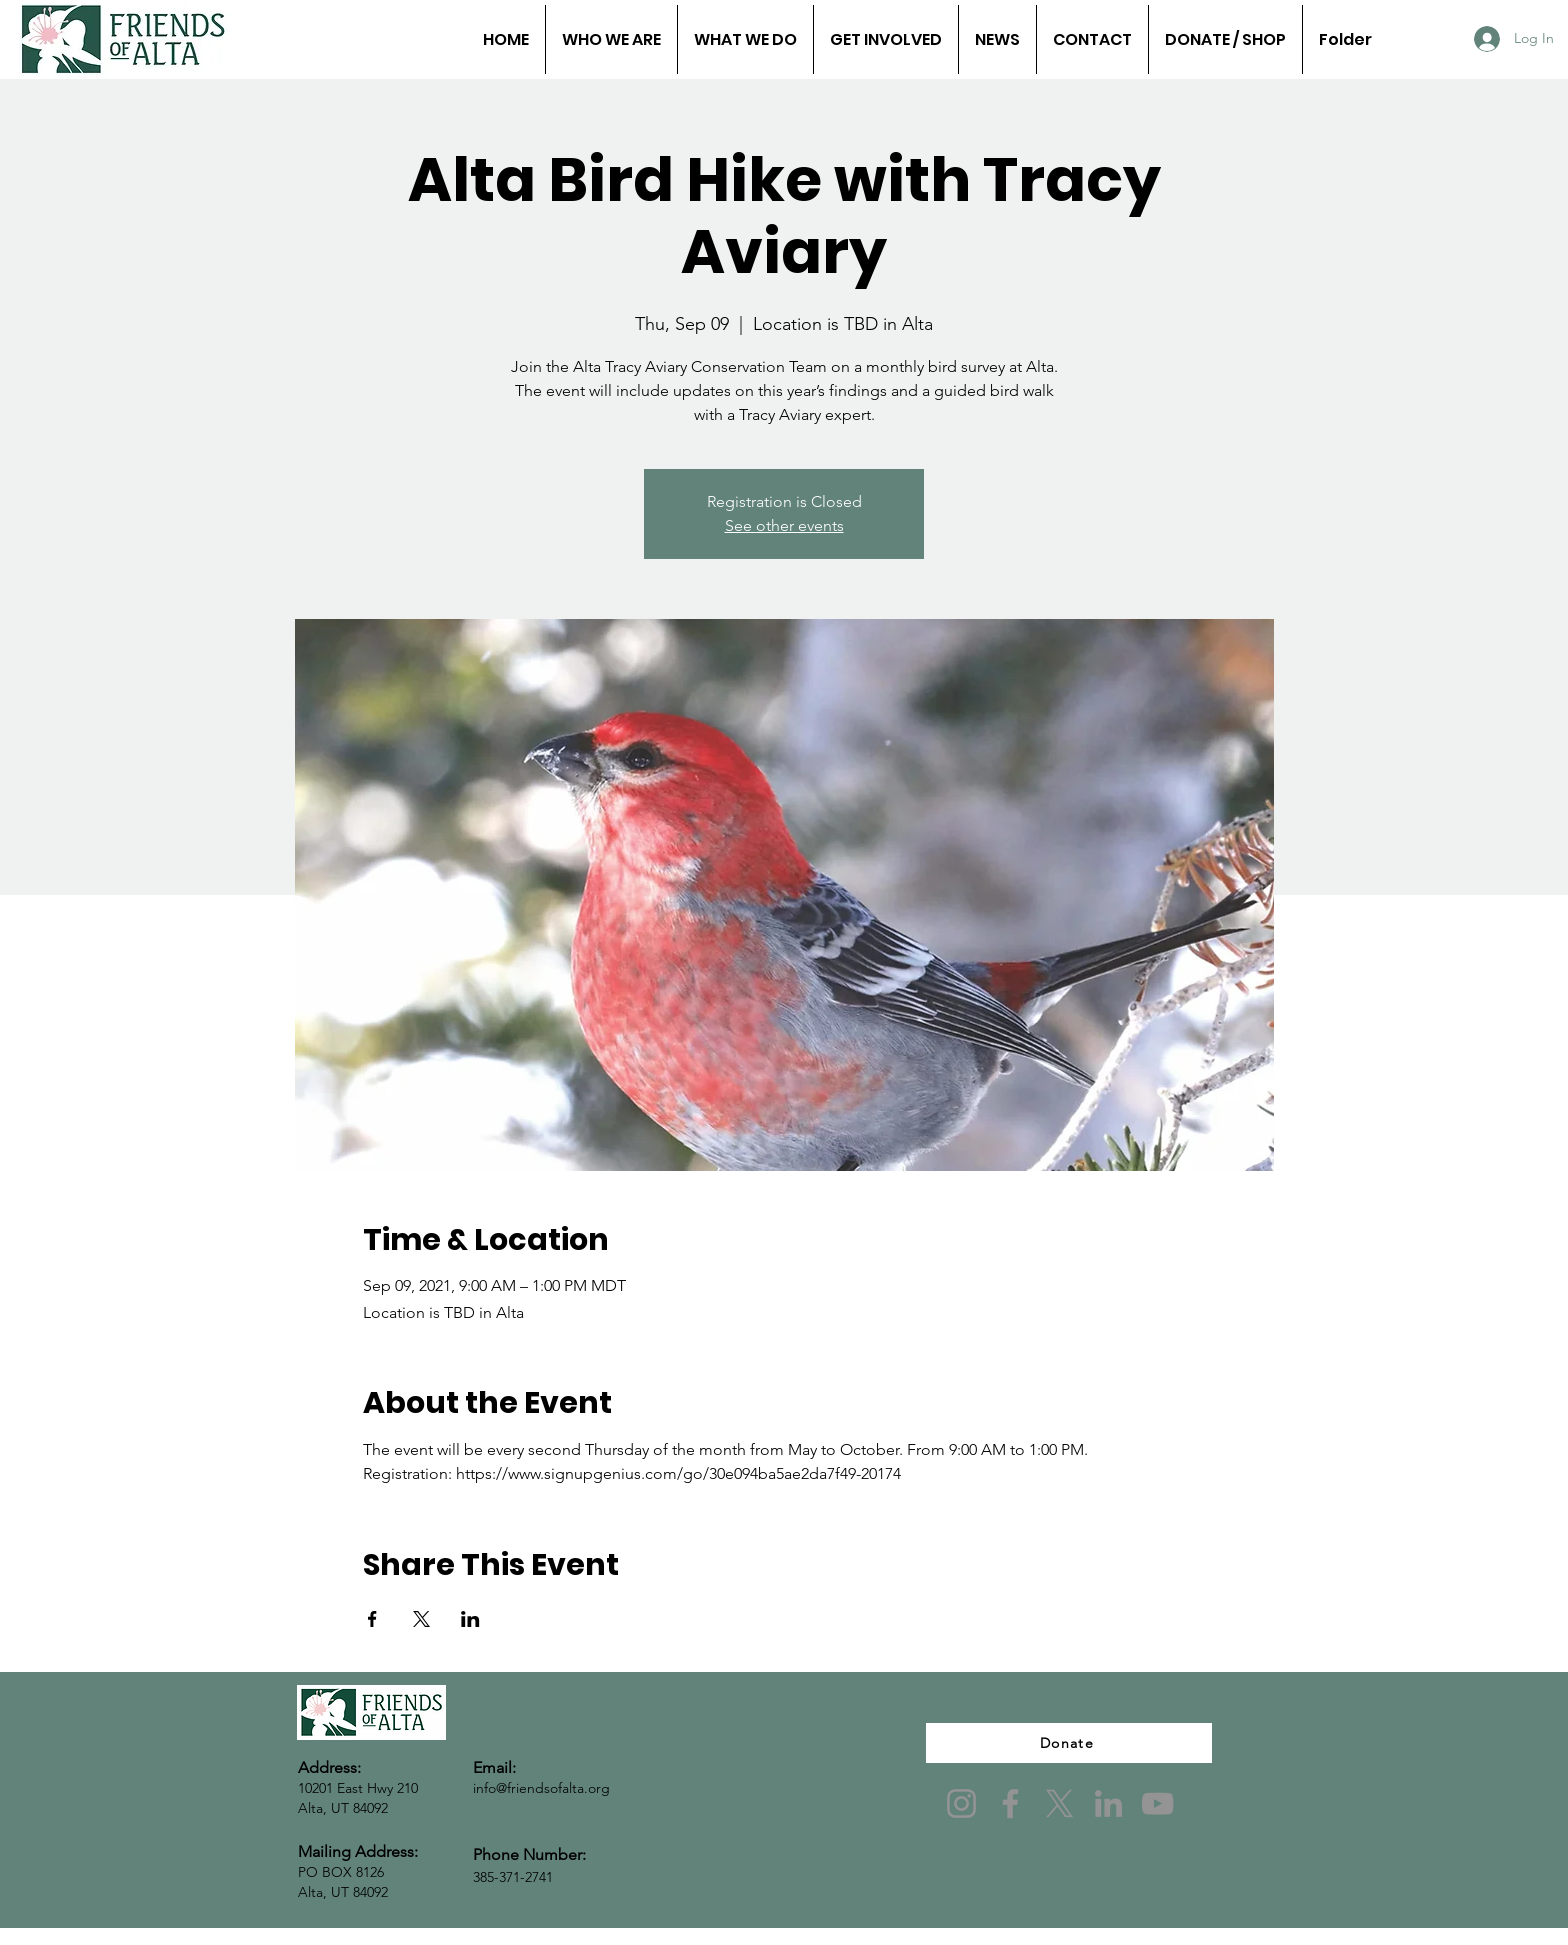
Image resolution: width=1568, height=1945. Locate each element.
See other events (784, 525)
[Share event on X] (421, 1619)
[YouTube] (1157, 1803)
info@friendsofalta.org (541, 1788)
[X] (1059, 1803)
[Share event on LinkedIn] (470, 1619)
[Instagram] (961, 1803)
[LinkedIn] (1108, 1803)
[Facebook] (1010, 1803)
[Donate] (1069, 1743)
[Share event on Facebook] (372, 1619)
